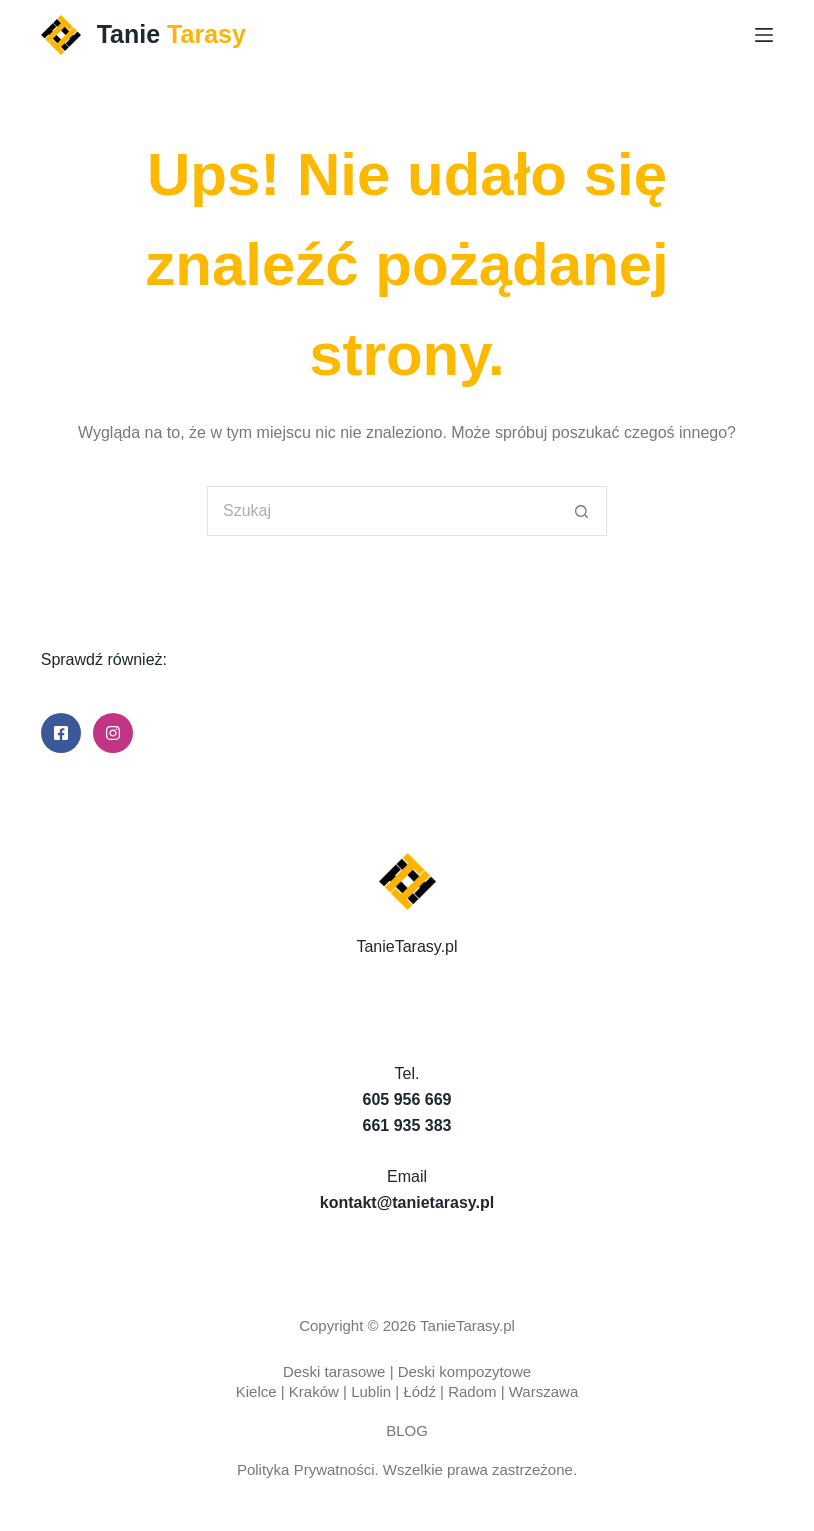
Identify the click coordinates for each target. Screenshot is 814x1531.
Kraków (314, 1391)
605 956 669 (407, 1099)
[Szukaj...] (382, 511)
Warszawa (543, 1391)
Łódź (419, 1391)
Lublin (371, 1391)
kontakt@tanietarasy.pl (407, 1202)
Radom (472, 1391)
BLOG (407, 1430)
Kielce (256, 1391)
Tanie (171, 34)
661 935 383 (407, 1125)
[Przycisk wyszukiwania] (582, 511)
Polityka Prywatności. (308, 1469)
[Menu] (764, 35)
